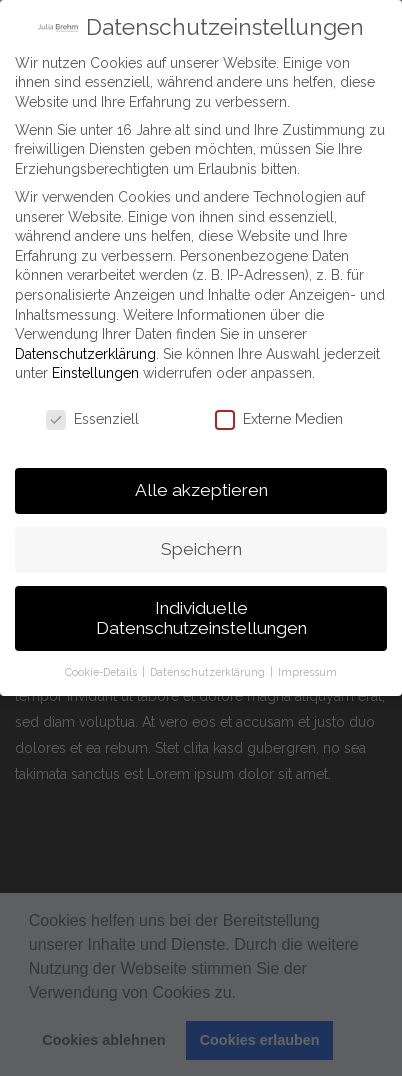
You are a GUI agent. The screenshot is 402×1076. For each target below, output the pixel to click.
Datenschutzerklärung (85, 347)
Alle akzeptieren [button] (201, 483)
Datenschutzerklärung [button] (209, 664)
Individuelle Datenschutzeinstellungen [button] (201, 611)
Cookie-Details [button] (102, 664)
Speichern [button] (201, 542)
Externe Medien (279, 412)
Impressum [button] (307, 664)
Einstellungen (95, 366)
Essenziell (92, 412)
